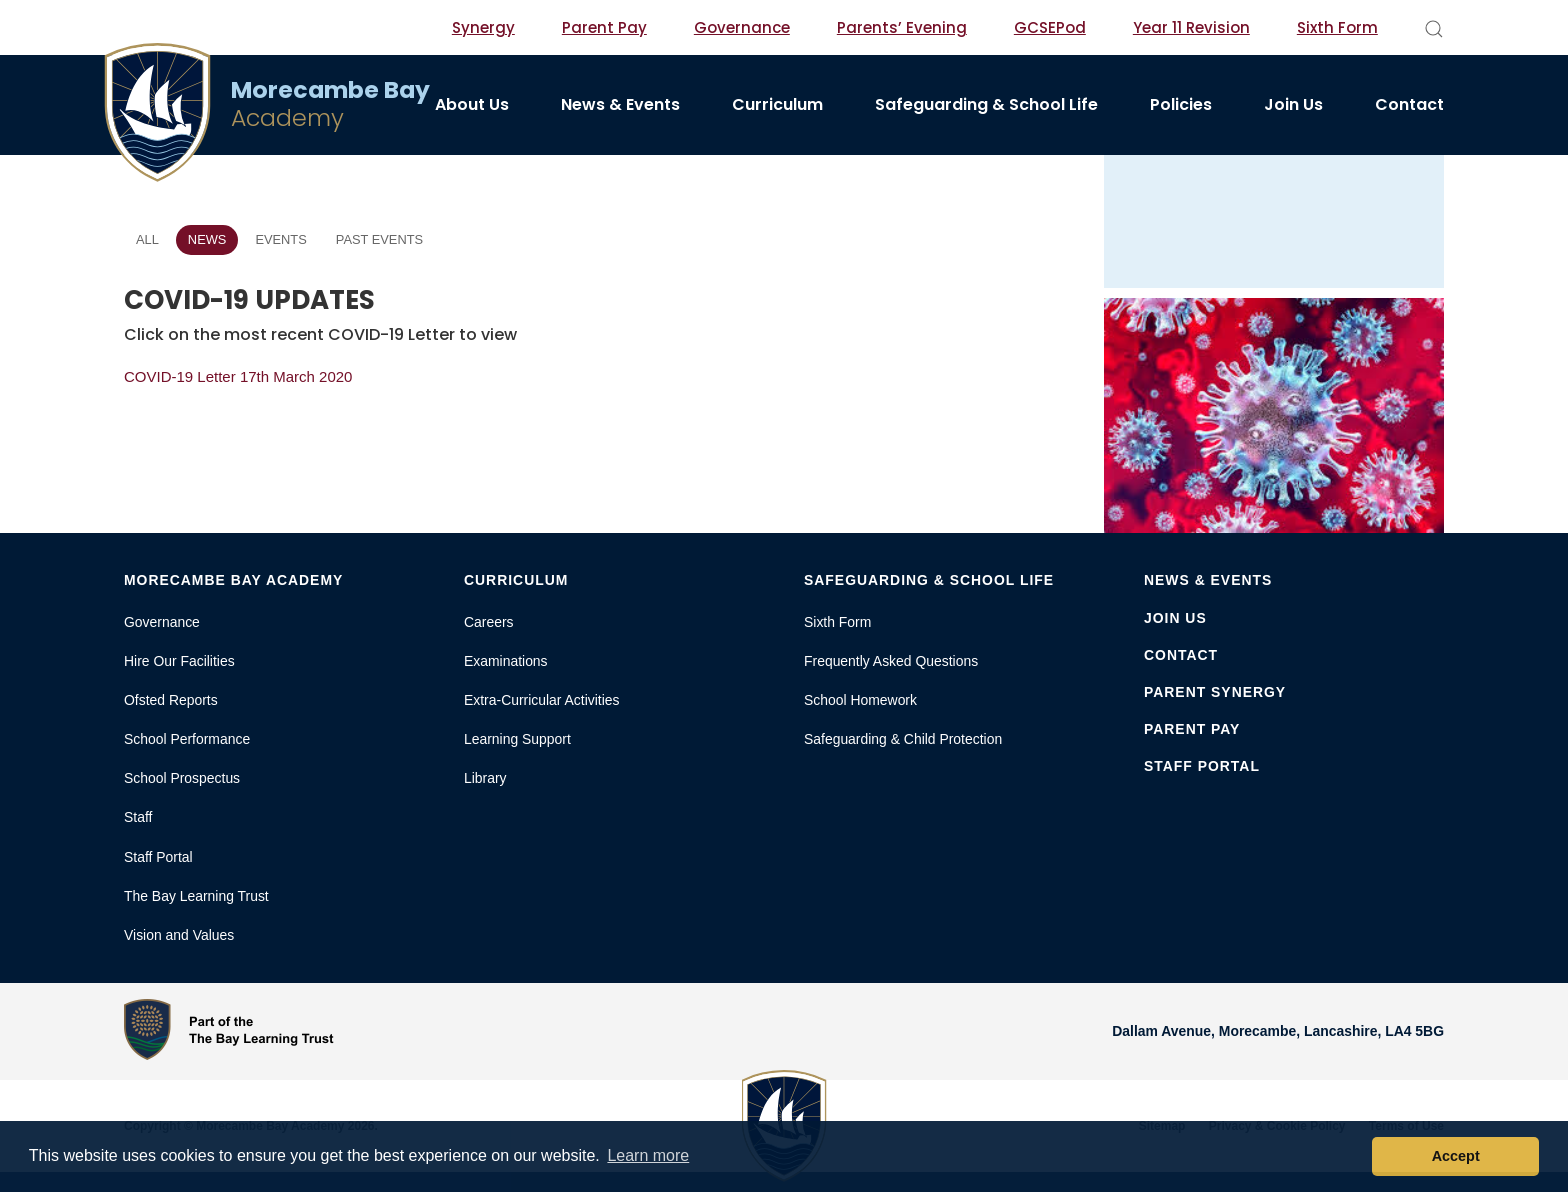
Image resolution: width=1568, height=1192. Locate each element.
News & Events (620, 104)
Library (485, 778)
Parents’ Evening (902, 27)
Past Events (379, 239)
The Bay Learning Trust (196, 896)
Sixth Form (1337, 27)
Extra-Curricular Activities (542, 700)
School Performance (187, 739)
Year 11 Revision (1191, 27)
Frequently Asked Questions (891, 661)
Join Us (1293, 104)
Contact (1409, 104)
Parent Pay (604, 27)
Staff (138, 817)
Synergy (483, 27)
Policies (1181, 104)
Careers (489, 622)
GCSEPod (1050, 27)
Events (280, 239)
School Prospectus (182, 778)
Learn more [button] (648, 1155)
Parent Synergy (1215, 692)
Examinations (506, 661)
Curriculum (777, 104)
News (207, 239)
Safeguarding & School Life (986, 104)
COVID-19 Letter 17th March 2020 (238, 376)
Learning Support (517, 739)
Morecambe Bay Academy (233, 580)
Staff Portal (158, 857)
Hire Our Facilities (179, 661)
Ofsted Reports (171, 700)
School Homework (860, 700)
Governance (742, 27)
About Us (472, 104)
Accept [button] (1456, 1156)
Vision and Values (179, 935)
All (147, 239)
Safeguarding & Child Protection (903, 739)
